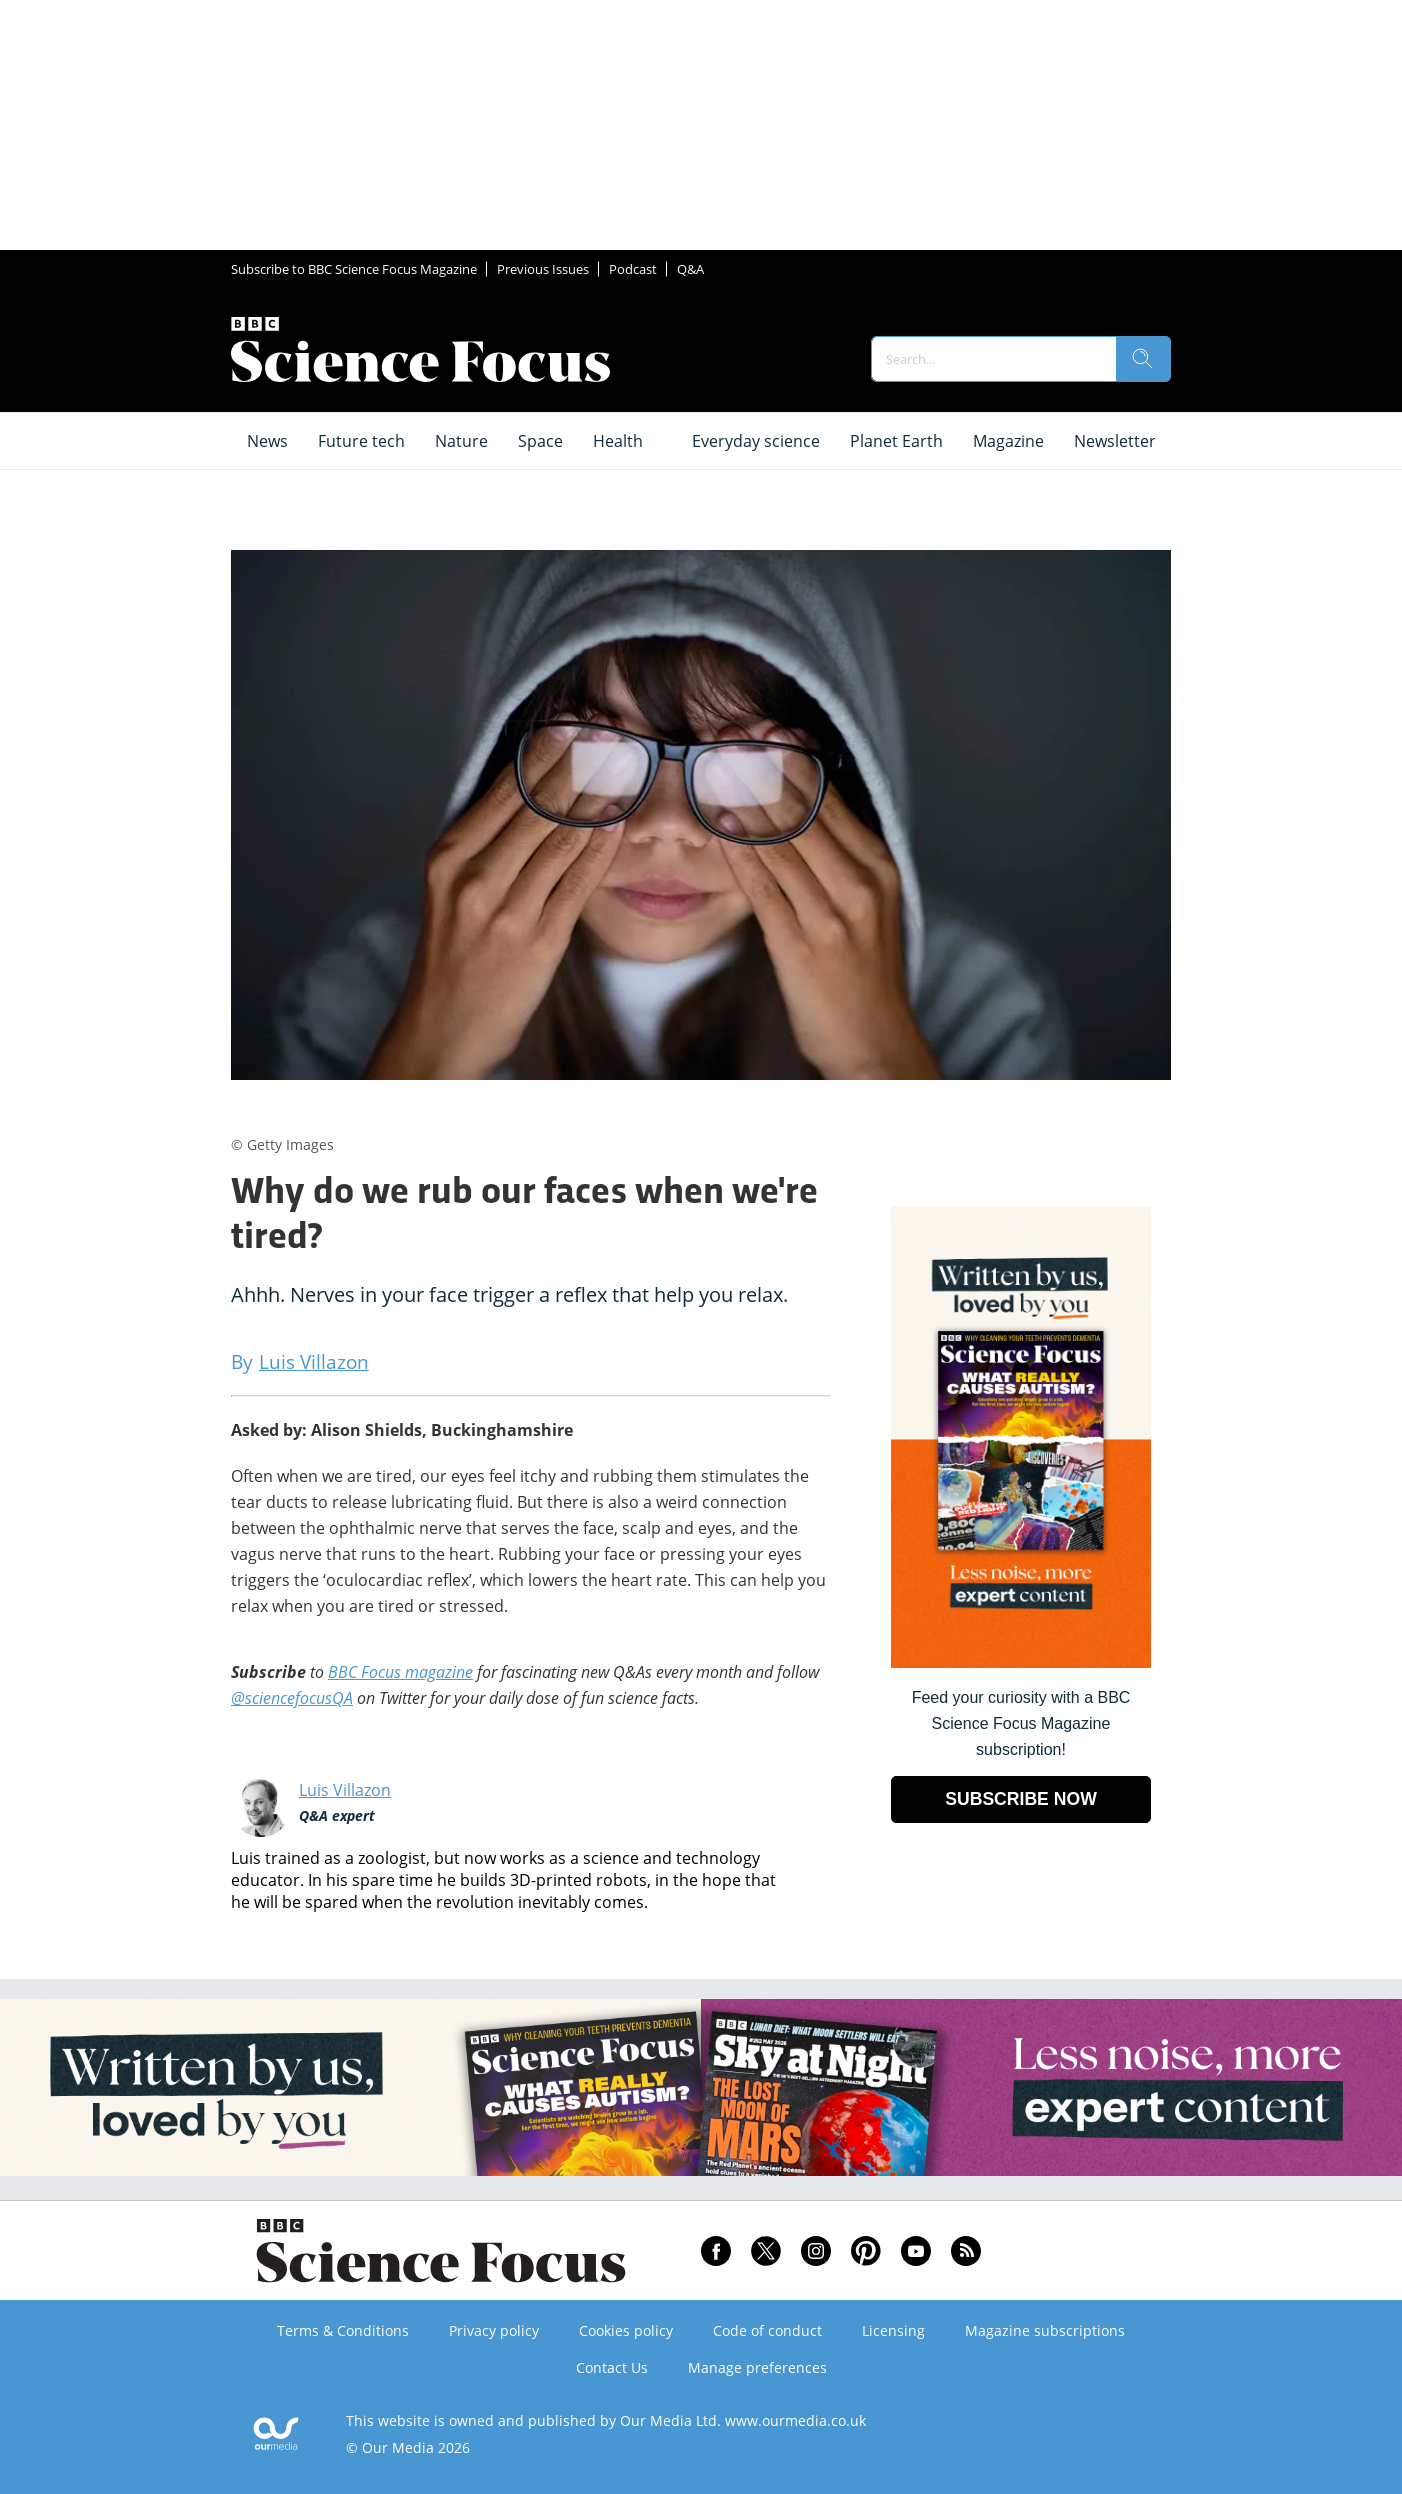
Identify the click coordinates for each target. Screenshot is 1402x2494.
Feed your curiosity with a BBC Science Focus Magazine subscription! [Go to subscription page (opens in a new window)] (1021, 1723)
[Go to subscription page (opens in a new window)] (1021, 1662)
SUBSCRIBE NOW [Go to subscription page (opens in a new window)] (1021, 1799)
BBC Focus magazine (400, 1672)
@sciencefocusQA (292, 1698)
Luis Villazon (345, 1790)
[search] (1143, 359)
